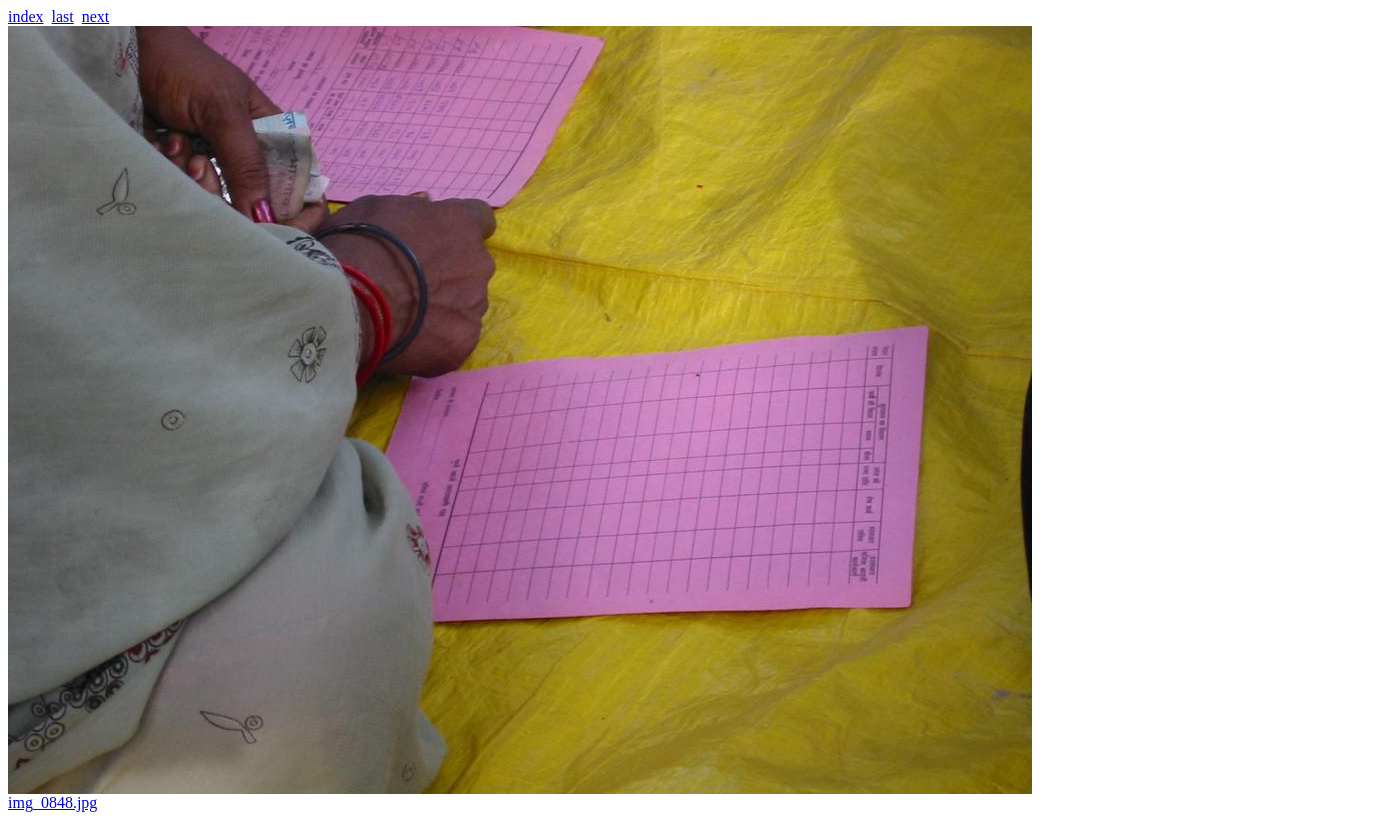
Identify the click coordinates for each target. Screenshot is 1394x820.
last (63, 16)
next (96, 16)
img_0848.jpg (520, 795)
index (26, 16)
